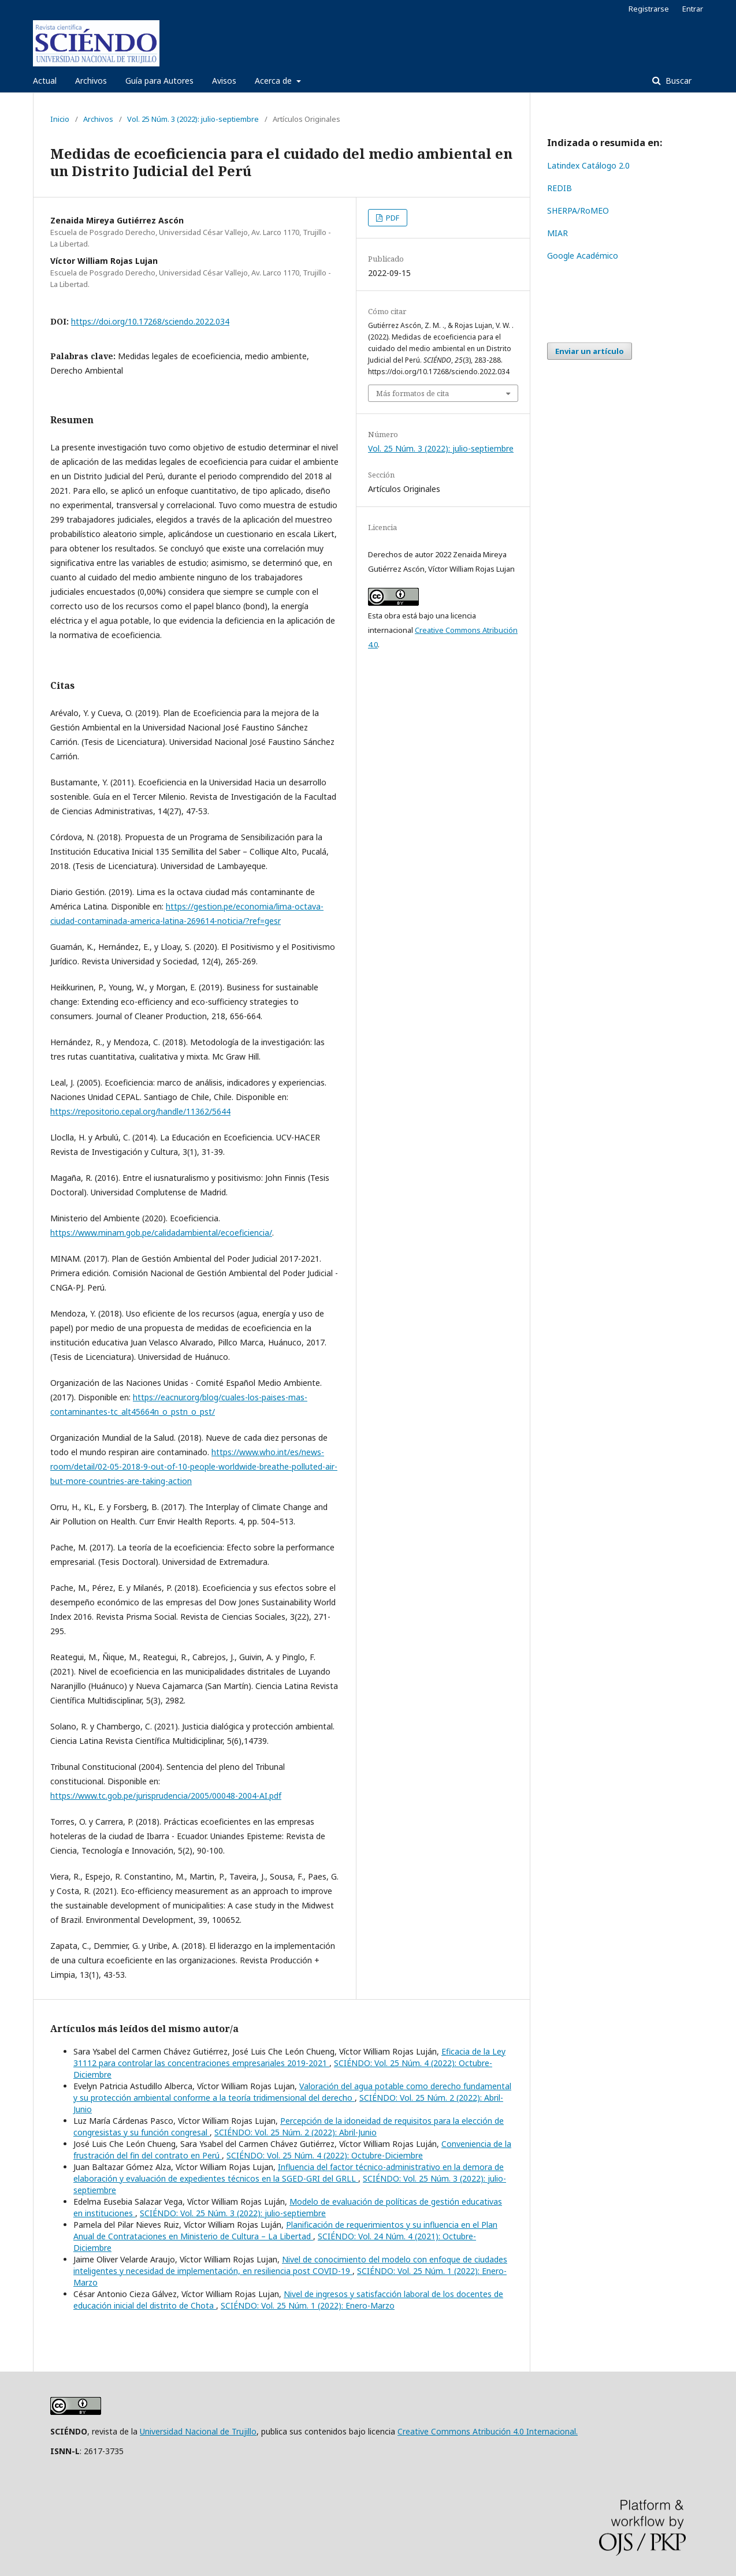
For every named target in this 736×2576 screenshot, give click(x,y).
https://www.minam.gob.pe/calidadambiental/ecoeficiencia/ (161, 1232)
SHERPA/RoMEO (578, 210)
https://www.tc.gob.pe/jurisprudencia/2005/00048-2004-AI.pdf (165, 1795)
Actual (45, 80)
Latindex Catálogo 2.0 (588, 165)
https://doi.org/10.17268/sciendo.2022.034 (150, 321)
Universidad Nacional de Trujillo (198, 2431)
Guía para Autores (159, 80)
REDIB (559, 187)
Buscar (677, 80)
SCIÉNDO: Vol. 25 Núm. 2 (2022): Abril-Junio (295, 2132)
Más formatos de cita (412, 393)
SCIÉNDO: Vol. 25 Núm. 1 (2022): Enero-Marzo (308, 2305)
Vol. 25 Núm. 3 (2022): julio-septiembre (193, 119)
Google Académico (582, 255)
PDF (391, 218)
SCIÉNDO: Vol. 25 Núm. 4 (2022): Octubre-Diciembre (324, 2155)
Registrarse (649, 8)
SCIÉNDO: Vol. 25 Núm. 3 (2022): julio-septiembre (233, 2213)
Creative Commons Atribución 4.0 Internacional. (487, 2431)
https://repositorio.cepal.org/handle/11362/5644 (140, 1111)
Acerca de (274, 80)
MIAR (557, 233)
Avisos (224, 80)
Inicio (59, 119)
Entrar (692, 8)
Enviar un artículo (589, 351)
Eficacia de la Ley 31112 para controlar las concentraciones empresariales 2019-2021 (289, 2057)
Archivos (91, 80)
